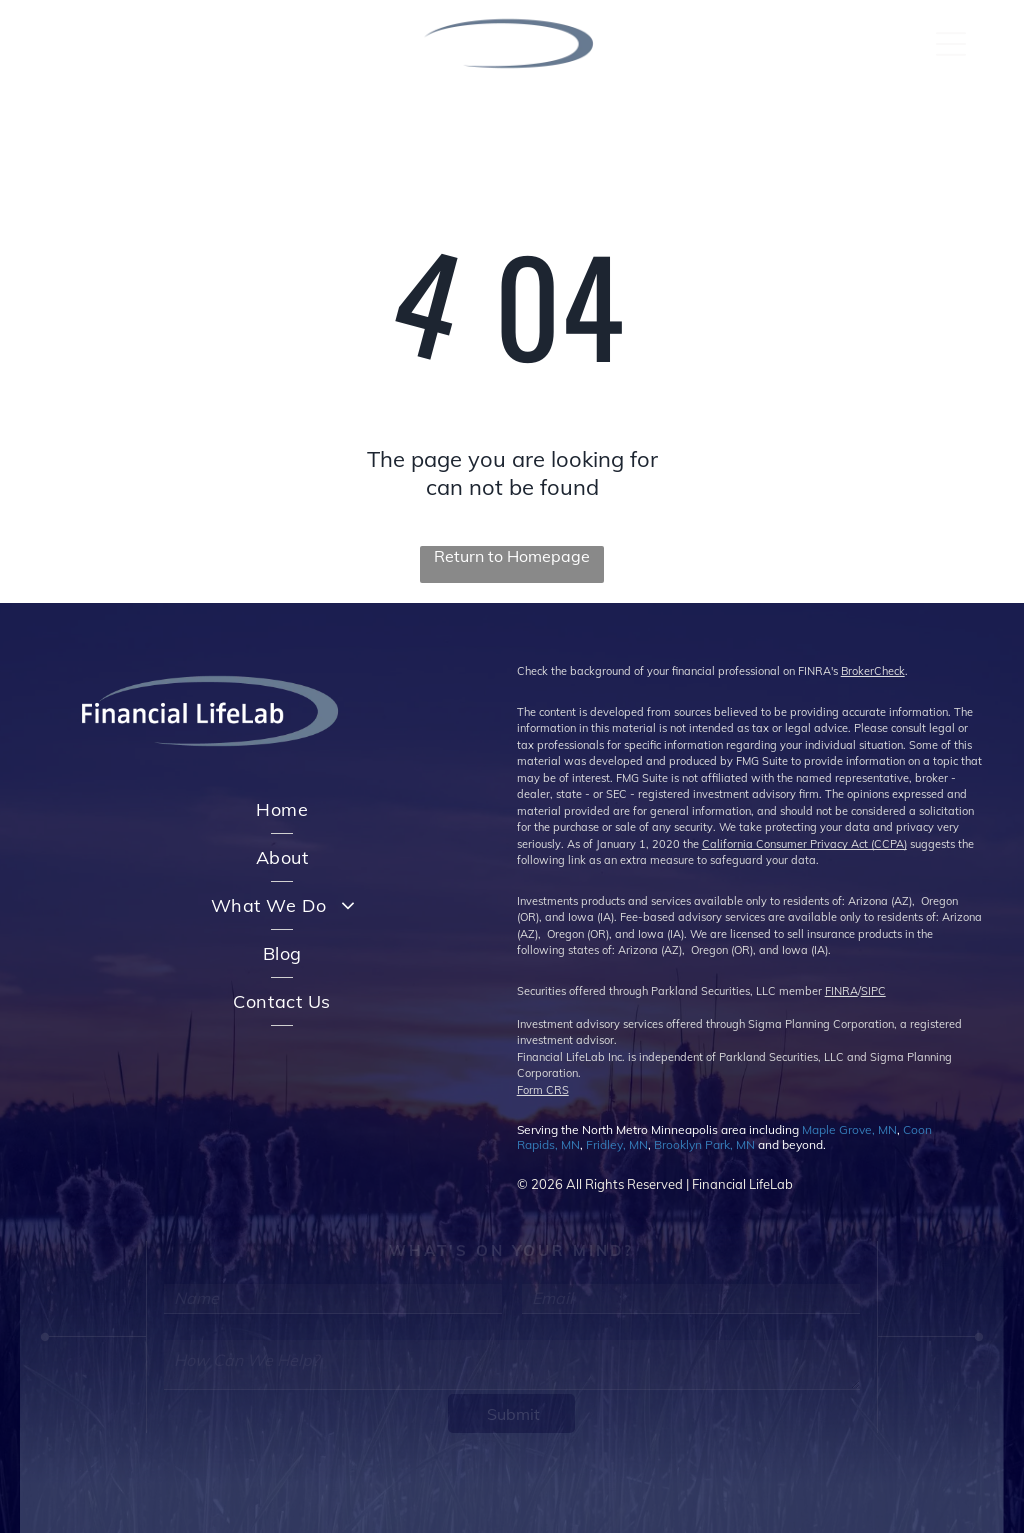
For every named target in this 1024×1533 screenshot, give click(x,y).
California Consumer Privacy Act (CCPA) (804, 844)
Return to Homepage (512, 556)
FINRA (841, 991)
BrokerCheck (873, 671)
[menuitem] (282, 810)
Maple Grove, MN (849, 1129)
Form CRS (543, 1090)
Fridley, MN (617, 1144)
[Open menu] (951, 44)
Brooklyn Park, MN (704, 1144)
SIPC (873, 991)
